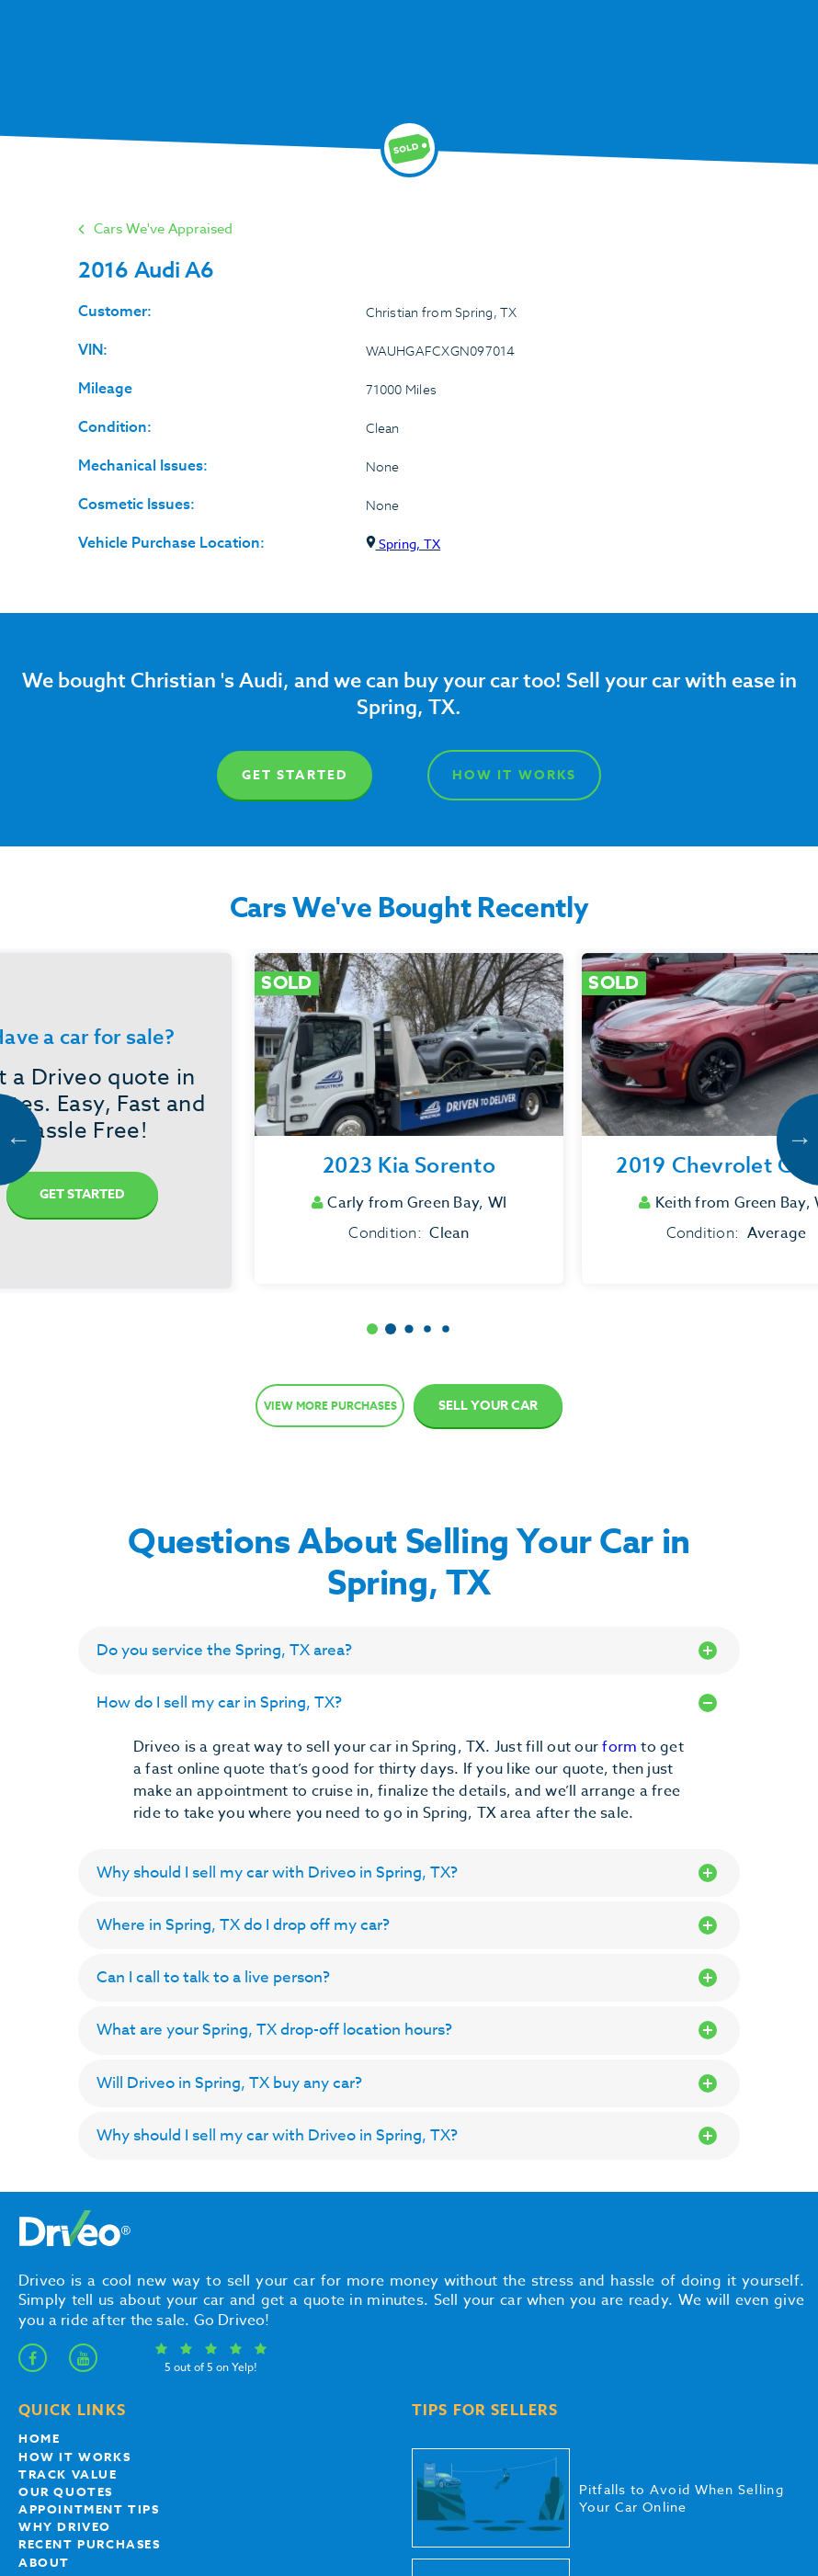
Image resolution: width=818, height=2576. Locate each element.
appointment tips (89, 2509)
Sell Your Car (488, 1405)
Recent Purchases (89, 2544)
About (44, 2562)
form (621, 1747)
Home (39, 2438)
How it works (74, 2456)
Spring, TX (403, 543)
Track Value (68, 2474)
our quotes (65, 2491)
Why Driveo (64, 2526)
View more (330, 1405)
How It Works (514, 775)
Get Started (294, 775)
